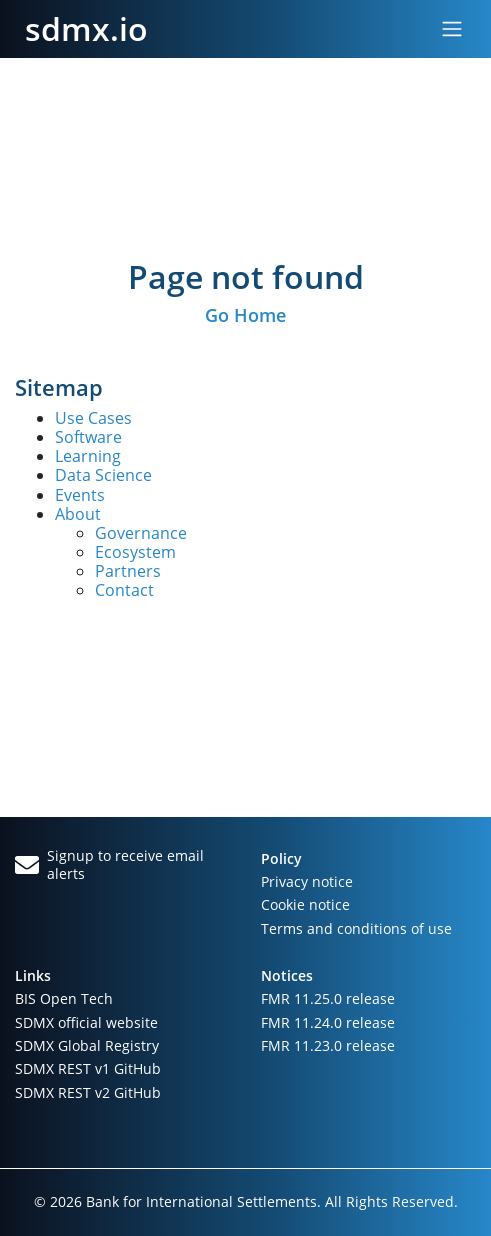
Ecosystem (135, 552)
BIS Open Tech (64, 998)
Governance (141, 533)
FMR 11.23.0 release (328, 1045)
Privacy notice (307, 881)
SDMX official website (86, 1022)
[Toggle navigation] (452, 29)
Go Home (245, 315)
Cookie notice (305, 904)
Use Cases (93, 418)
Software (88, 437)
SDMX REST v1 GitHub (88, 1068)
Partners (128, 571)
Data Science (103, 475)
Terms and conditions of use (356, 928)
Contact (124, 590)
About (78, 514)
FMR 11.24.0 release (328, 1022)
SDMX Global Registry (87, 1045)
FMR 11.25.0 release (328, 998)
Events (80, 495)
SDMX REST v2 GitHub (88, 1092)
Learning (88, 456)
